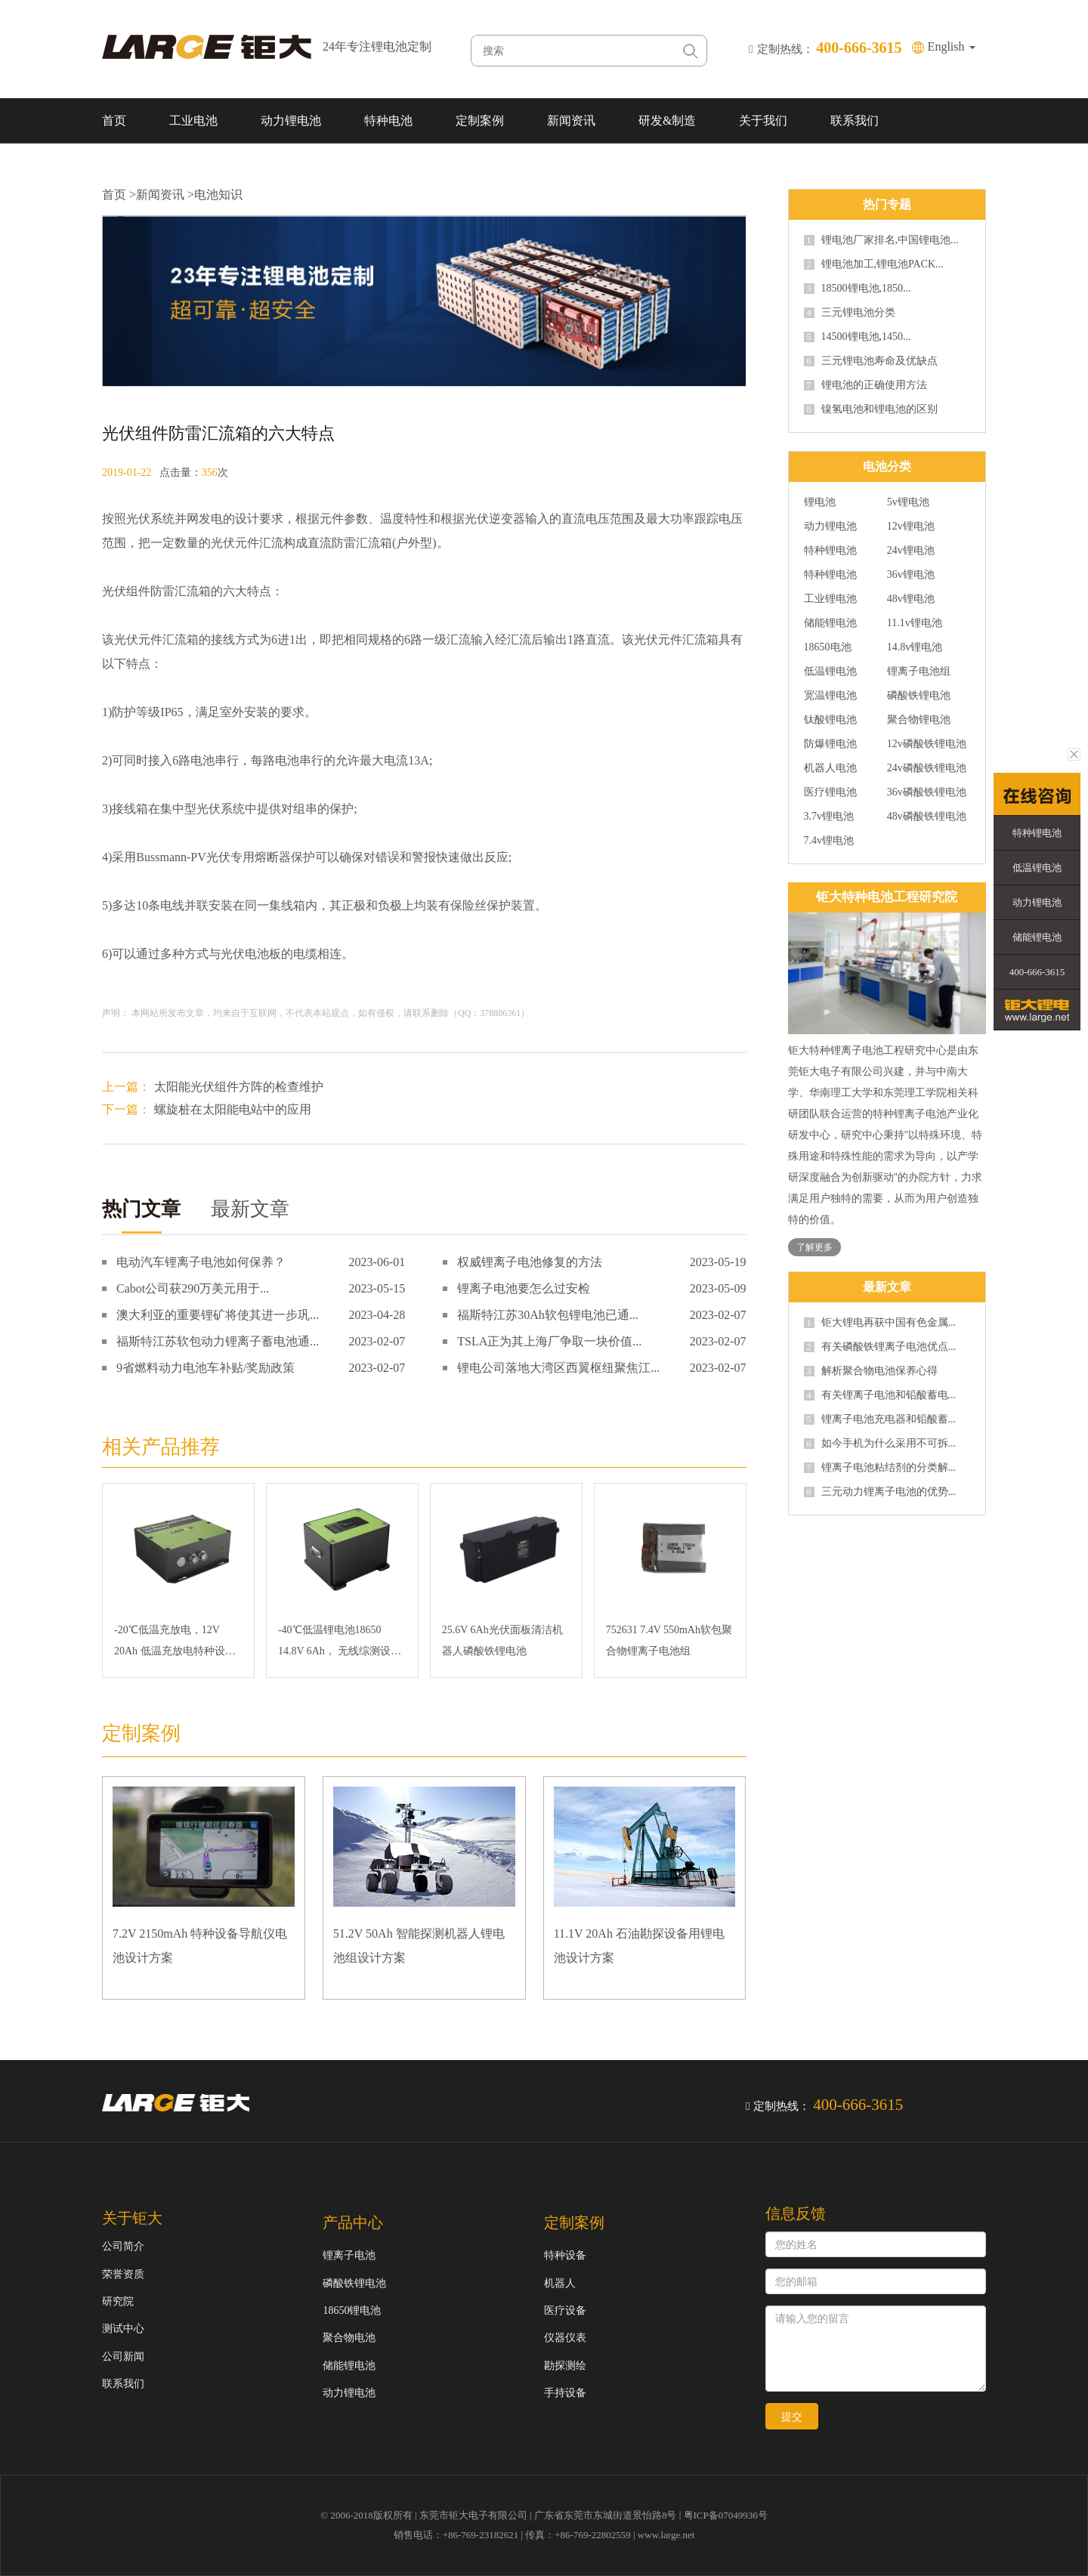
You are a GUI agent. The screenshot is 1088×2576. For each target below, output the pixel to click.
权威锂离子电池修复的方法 (529, 1262)
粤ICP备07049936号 (726, 2515)
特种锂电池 (830, 550)
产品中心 (353, 2222)
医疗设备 (565, 2310)
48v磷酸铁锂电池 (926, 816)
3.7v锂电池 (829, 816)
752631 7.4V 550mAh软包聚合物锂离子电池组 (669, 1640)
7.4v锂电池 (829, 841)
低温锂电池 (830, 671)
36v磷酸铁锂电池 (926, 792)
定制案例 (480, 120)
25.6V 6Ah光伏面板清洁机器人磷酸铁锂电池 (502, 1640)
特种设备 (565, 2255)
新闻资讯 (571, 120)
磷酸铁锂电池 (918, 695)
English (951, 46)
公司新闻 (123, 2356)
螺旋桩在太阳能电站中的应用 (232, 1109)
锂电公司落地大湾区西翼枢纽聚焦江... (558, 1367)
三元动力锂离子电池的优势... (880, 1492)
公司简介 (123, 2246)
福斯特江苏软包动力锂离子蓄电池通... (217, 1341)
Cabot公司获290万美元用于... (192, 1288)
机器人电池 (830, 768)
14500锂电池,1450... (857, 337)
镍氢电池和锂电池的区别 (871, 409)
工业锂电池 (830, 599)
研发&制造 (667, 120)
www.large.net (666, 2534)
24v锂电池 (911, 550)
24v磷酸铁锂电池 (926, 768)
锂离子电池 (349, 2255)
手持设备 (565, 2392)
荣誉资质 (123, 2274)
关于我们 (763, 120)
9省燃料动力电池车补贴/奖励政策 (205, 1367)
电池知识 (218, 194)
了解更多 (814, 1247)
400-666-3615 (1037, 972)
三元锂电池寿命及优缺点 (871, 361)
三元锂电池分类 (849, 312)
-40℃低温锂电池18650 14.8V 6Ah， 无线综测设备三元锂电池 (339, 1643)
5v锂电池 (908, 502)
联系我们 (854, 120)
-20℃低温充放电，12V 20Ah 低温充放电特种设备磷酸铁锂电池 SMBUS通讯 (175, 1643)
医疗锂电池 (830, 792)
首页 (114, 120)
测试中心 (123, 2328)
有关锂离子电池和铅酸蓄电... (880, 1395)
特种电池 (388, 120)
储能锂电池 (830, 623)
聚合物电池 (349, 2337)
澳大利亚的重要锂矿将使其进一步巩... (217, 1314)
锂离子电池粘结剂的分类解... (880, 1468)
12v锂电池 (911, 526)
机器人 (560, 2283)
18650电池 (828, 647)
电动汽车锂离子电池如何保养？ (201, 1262)
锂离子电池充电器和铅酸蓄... (880, 1419)
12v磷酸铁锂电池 (926, 744)
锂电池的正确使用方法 (865, 385)
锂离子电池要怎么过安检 (523, 1288)
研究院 (118, 2301)
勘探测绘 (565, 2365)
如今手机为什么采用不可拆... (880, 1443)
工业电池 (193, 120)
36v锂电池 (911, 575)
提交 (791, 2417)
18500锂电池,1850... (857, 288)
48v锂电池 (911, 599)
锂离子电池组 (918, 671)
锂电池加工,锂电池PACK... (874, 264)
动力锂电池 (291, 120)
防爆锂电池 (830, 744)
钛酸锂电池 (830, 720)
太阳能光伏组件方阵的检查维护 (238, 1086)
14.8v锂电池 (915, 647)
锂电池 (820, 502)
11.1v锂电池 (914, 623)
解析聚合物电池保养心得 (871, 1371)
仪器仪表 (565, 2337)
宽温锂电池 (830, 695)
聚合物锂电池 (918, 720)
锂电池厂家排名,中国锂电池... (881, 240)
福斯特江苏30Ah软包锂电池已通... (547, 1314)
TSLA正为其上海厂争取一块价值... (549, 1341)
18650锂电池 (352, 2310)
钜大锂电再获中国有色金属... (880, 1322)
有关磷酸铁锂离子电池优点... (880, 1347)
